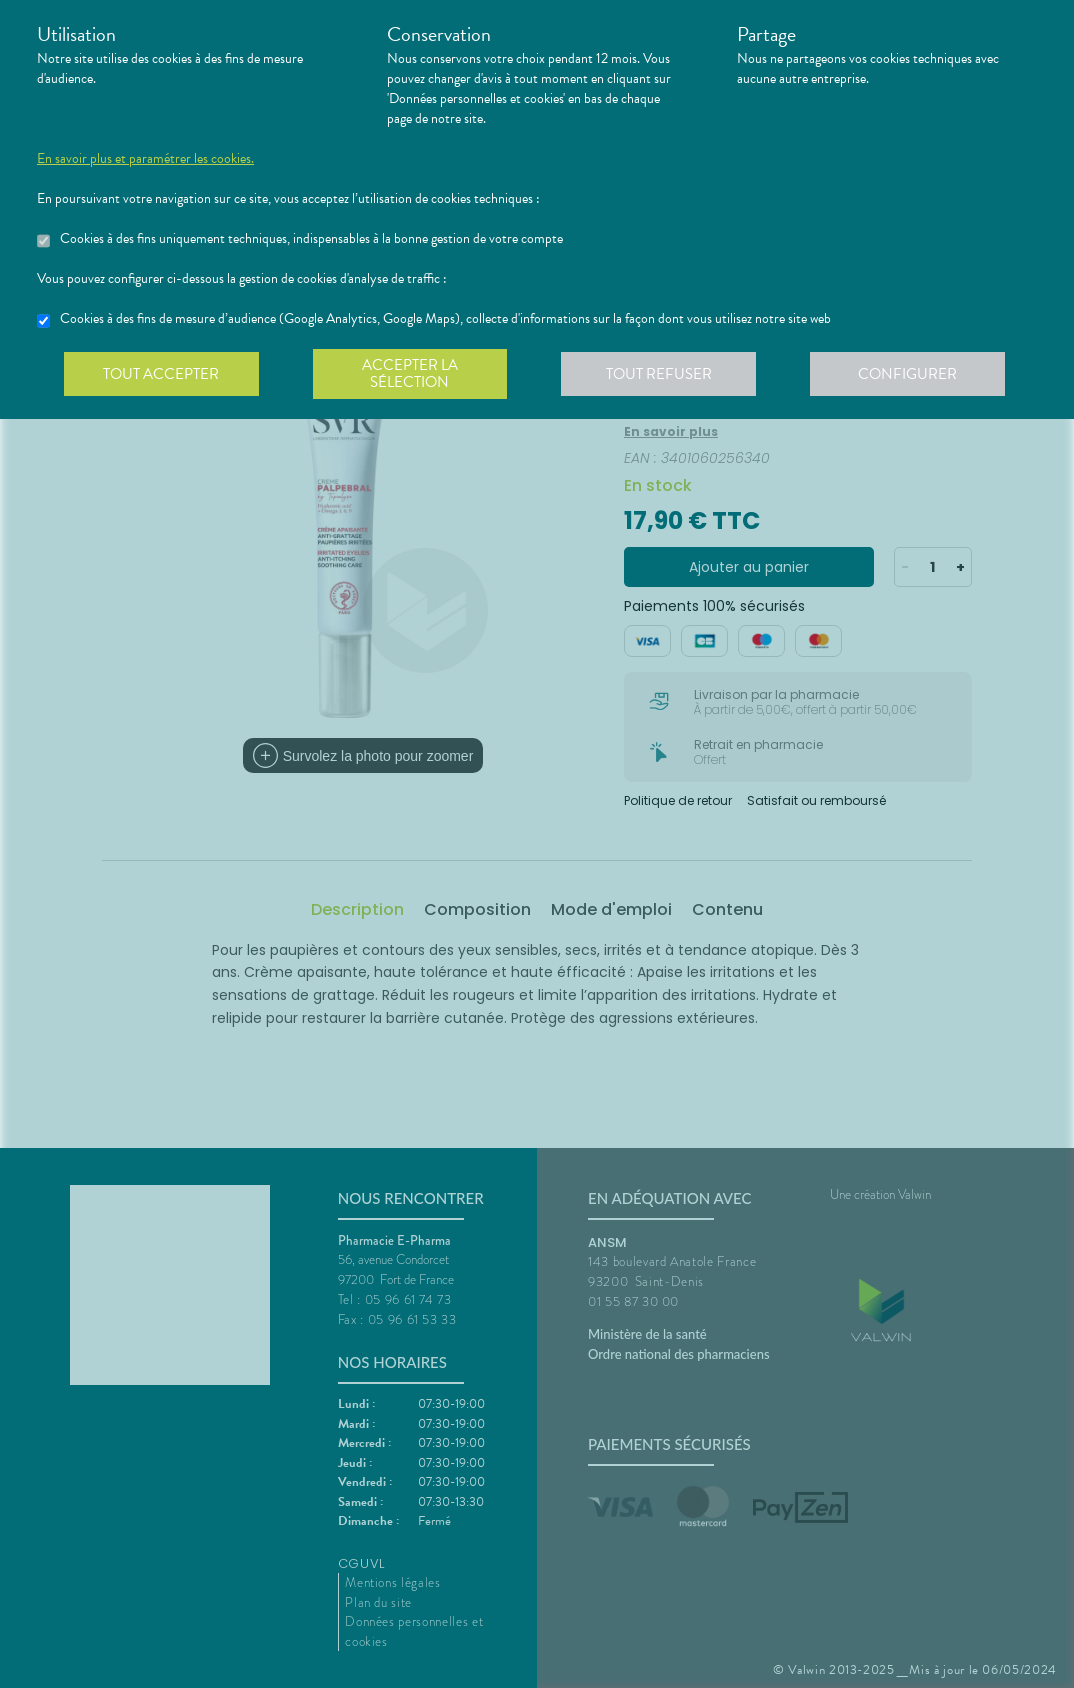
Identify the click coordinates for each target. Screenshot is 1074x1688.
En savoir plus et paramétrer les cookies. (145, 159)
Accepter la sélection (412, 374)
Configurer (912, 374)
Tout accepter (162, 374)
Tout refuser (662, 374)
